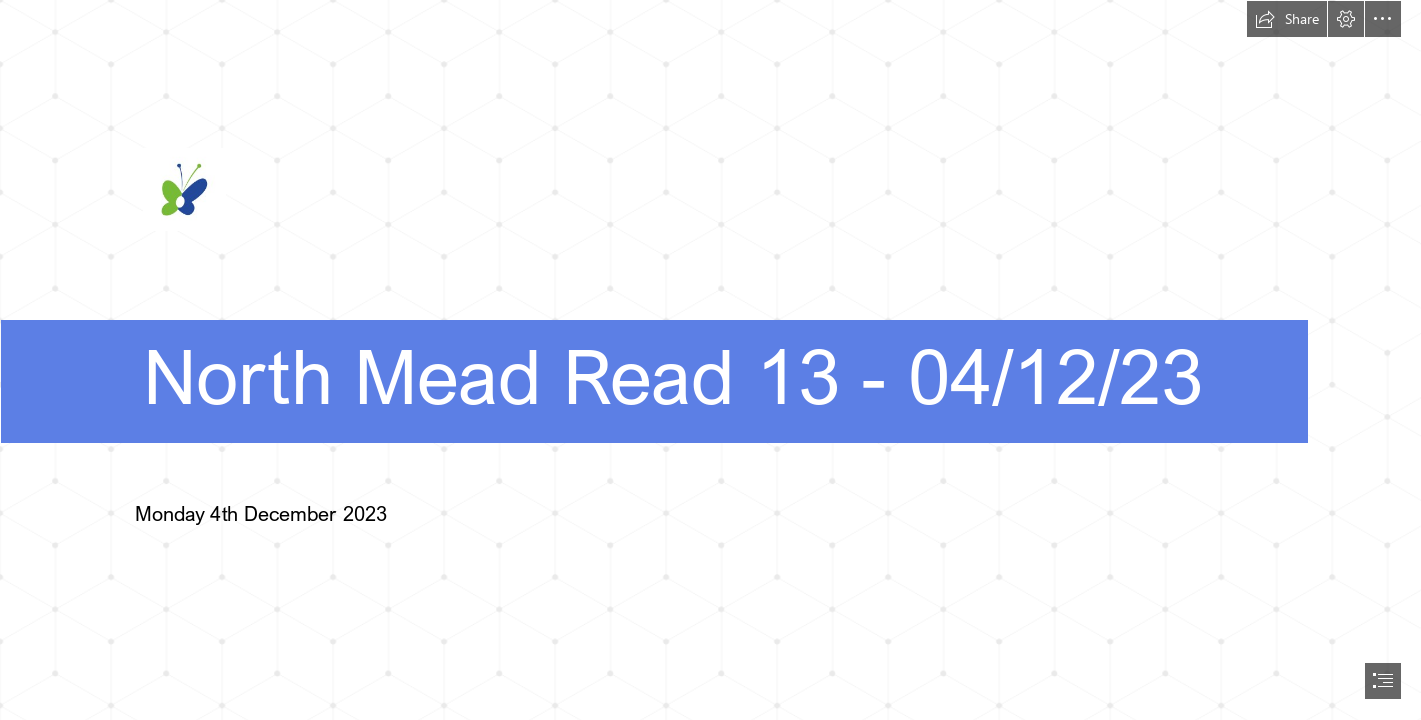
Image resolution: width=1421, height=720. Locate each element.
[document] (710, 360)
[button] (1287, 19)
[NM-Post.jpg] (710, 237)
